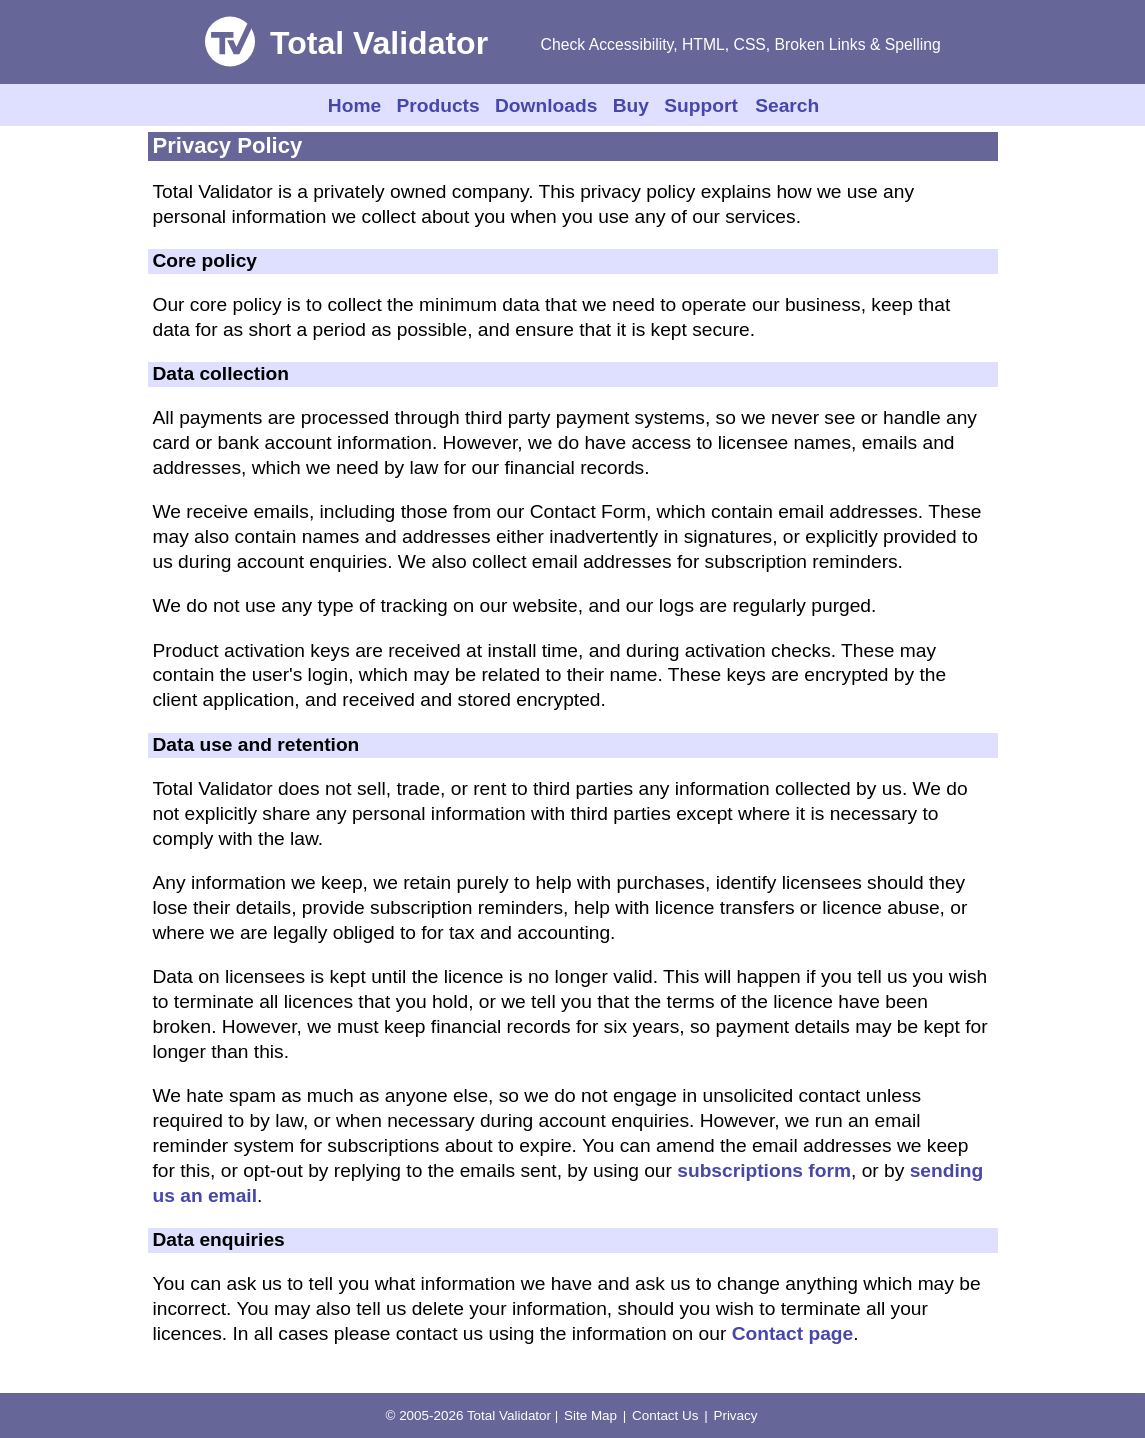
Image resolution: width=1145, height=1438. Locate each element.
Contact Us (665, 1415)
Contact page (793, 1333)
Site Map (590, 1415)
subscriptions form (764, 1170)
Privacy (735, 1415)
